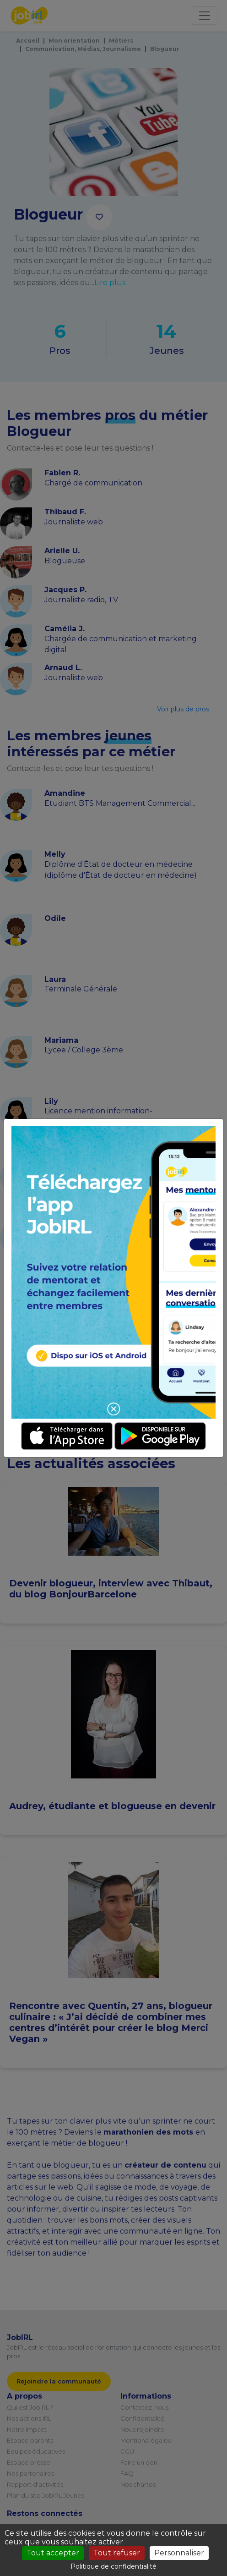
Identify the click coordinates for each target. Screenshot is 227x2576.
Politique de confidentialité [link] (113, 2566)
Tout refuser (116, 2552)
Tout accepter (53, 2552)
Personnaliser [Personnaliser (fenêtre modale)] (179, 2552)
